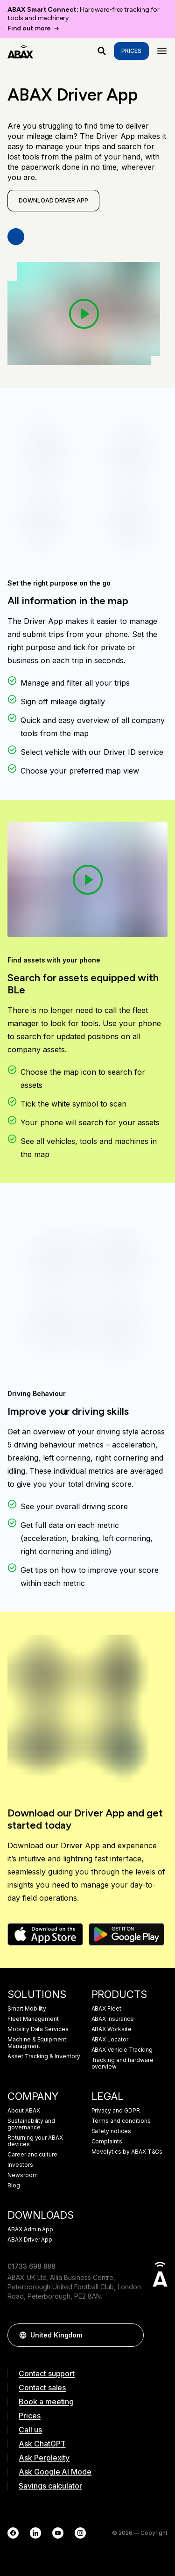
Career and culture (32, 2154)
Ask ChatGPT (42, 2443)
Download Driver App (53, 200)
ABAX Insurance (112, 2019)
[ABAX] (20, 50)
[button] (132, 2335)
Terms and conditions (121, 2121)
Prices (131, 50)
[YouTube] (57, 2533)
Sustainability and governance (31, 2124)
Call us (30, 2429)
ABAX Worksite (111, 2029)
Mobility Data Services (38, 2029)
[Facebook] (13, 2533)
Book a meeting (46, 2401)
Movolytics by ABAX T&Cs (127, 2152)
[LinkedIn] (35, 2533)
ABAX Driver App (29, 2239)
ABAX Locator (109, 2039)
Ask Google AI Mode (55, 2471)
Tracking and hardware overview (122, 2063)
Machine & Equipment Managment (36, 2042)
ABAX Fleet (106, 2008)
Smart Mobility (26, 2008)
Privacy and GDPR (115, 2110)
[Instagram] (80, 2533)
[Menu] (162, 51)
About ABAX (23, 2110)
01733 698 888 (31, 2266)
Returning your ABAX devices (35, 2141)
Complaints (107, 2141)
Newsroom (22, 2175)
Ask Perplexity (44, 2457)
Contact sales (42, 2387)
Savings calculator (50, 2486)
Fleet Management (33, 2019)
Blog (13, 2185)
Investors (20, 2165)
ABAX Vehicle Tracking (122, 2050)
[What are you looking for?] (101, 51)
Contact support (47, 2373)
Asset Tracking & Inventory (43, 2056)
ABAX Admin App (30, 2229)
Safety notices (111, 2131)
